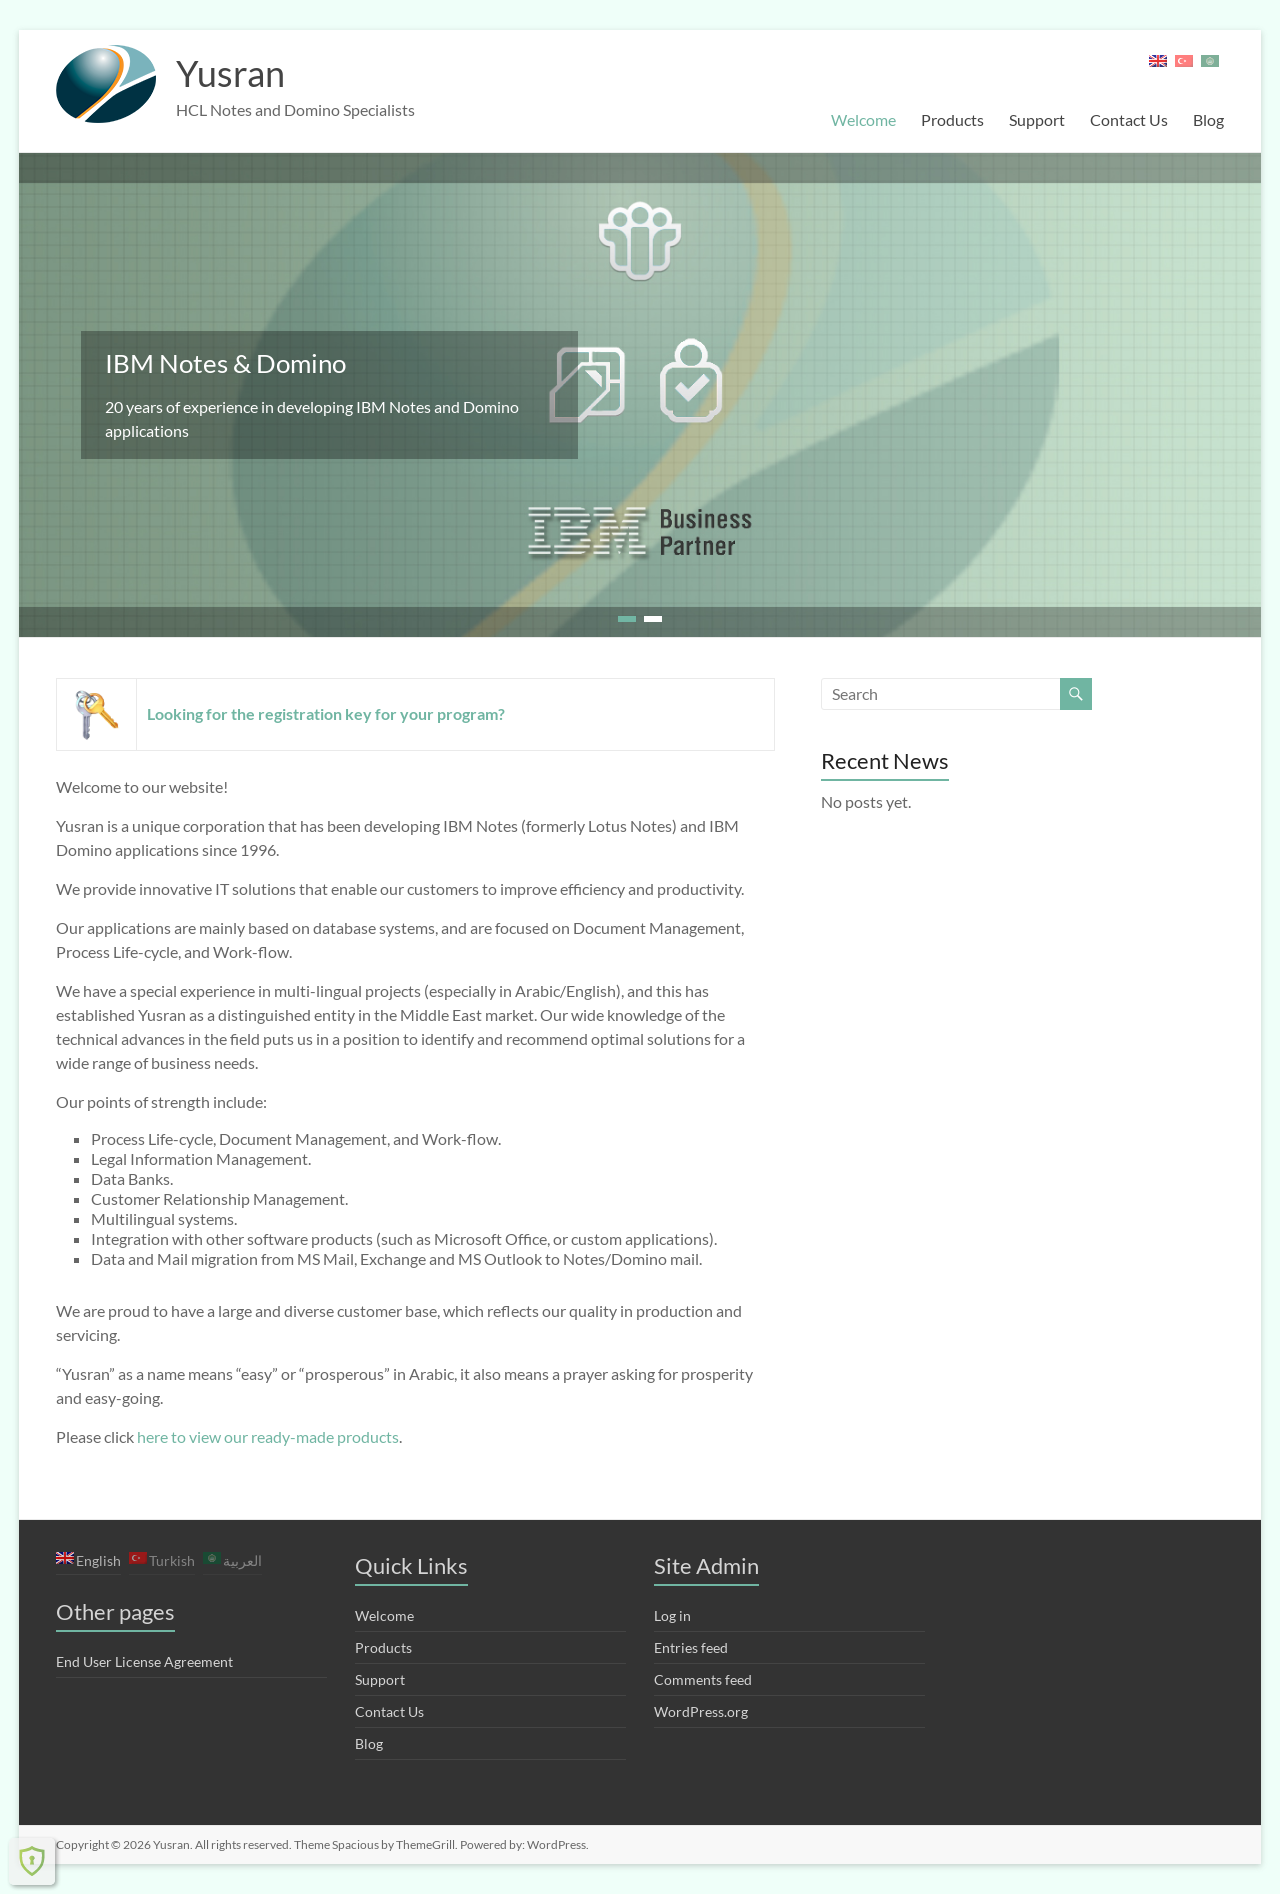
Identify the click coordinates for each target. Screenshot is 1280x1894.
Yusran (230, 73)
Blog (1208, 119)
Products (952, 119)
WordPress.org (701, 1711)
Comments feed (703, 1679)
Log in (672, 1615)
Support (1037, 119)
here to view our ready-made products (268, 1436)
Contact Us (1129, 119)
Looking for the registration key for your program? (326, 713)
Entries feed (691, 1647)
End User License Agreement (144, 1661)
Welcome (863, 119)
